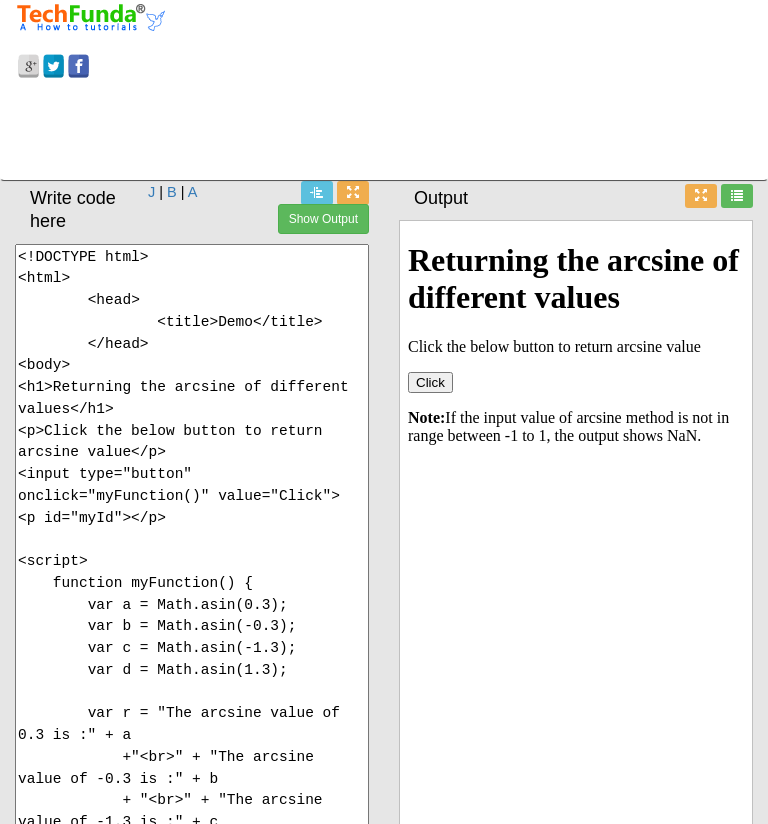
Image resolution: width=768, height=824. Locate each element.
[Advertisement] (384, 133)
